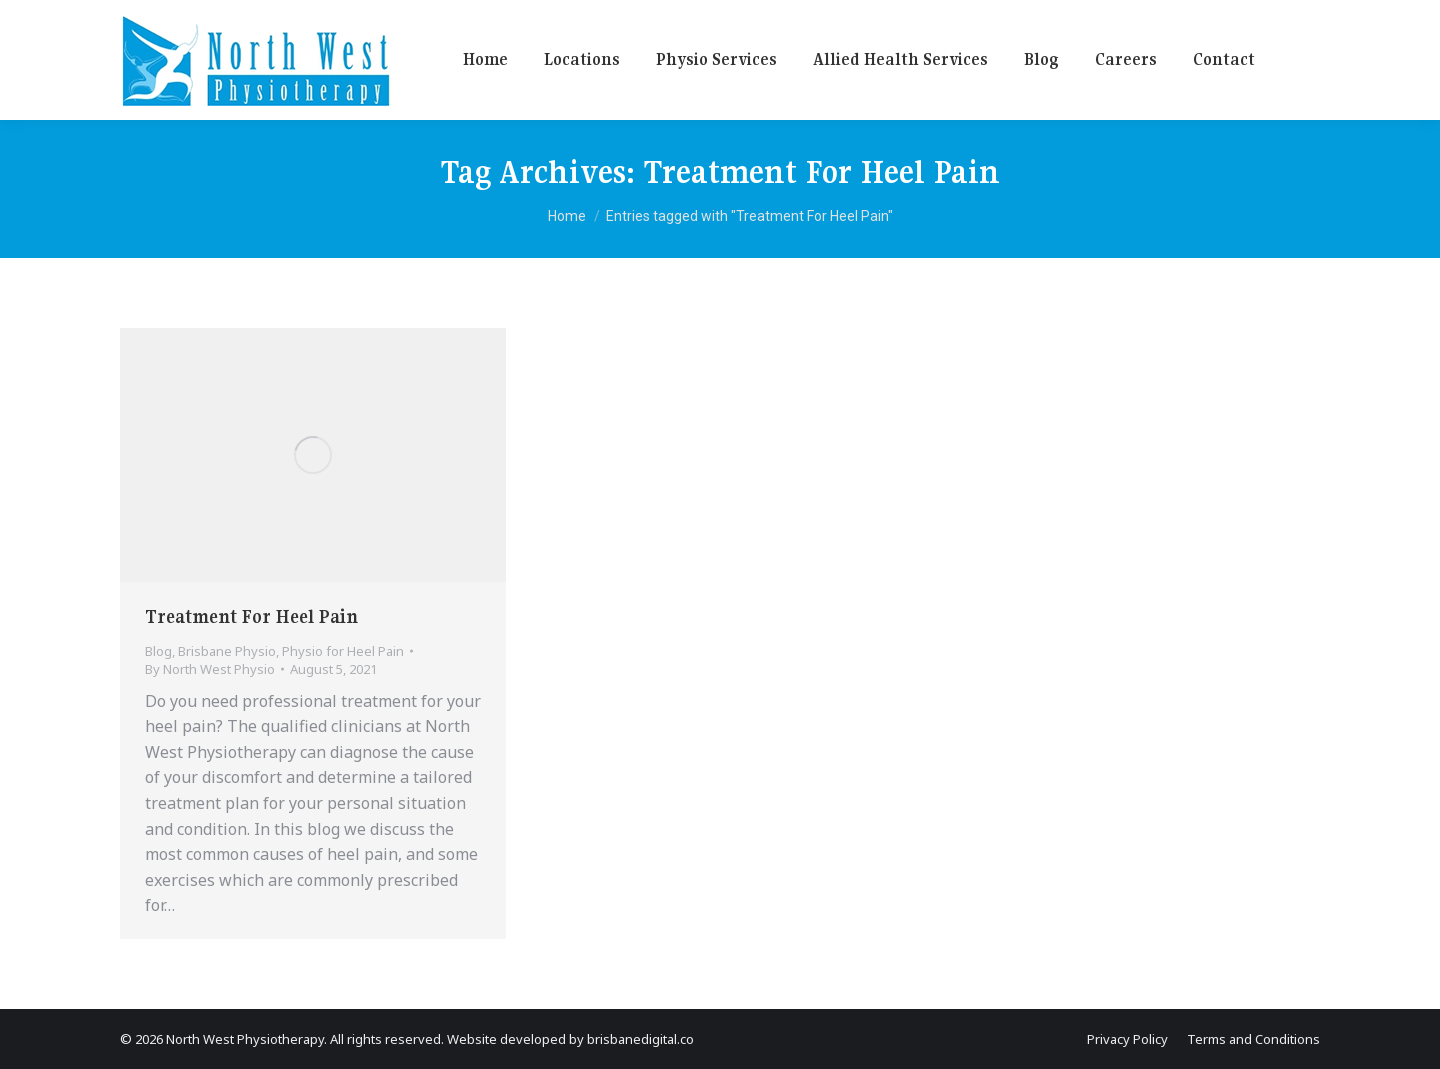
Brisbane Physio (227, 651)
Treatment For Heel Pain (251, 616)
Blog (158, 651)
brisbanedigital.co (640, 1039)
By (210, 669)
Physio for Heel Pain (343, 651)
